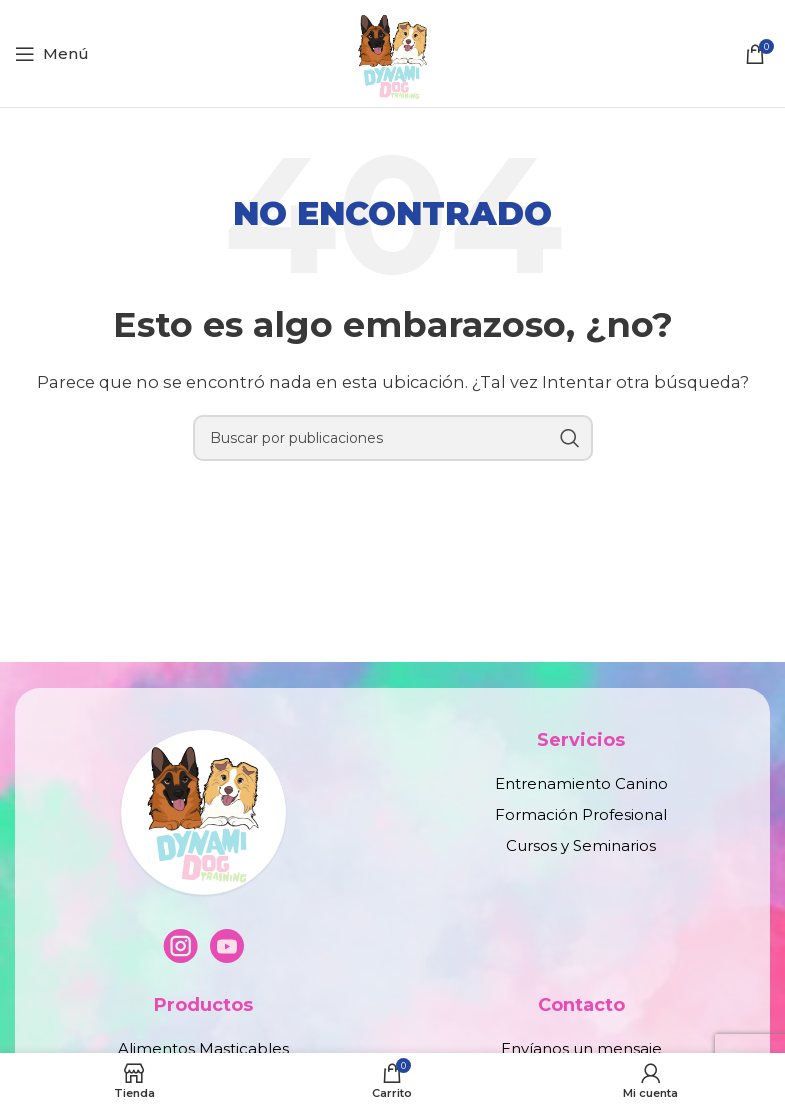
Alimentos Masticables (203, 1048)
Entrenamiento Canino (581, 783)
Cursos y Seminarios (581, 845)
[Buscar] (393, 438)
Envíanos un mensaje (581, 1048)
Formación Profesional (581, 814)
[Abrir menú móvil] (52, 54)
